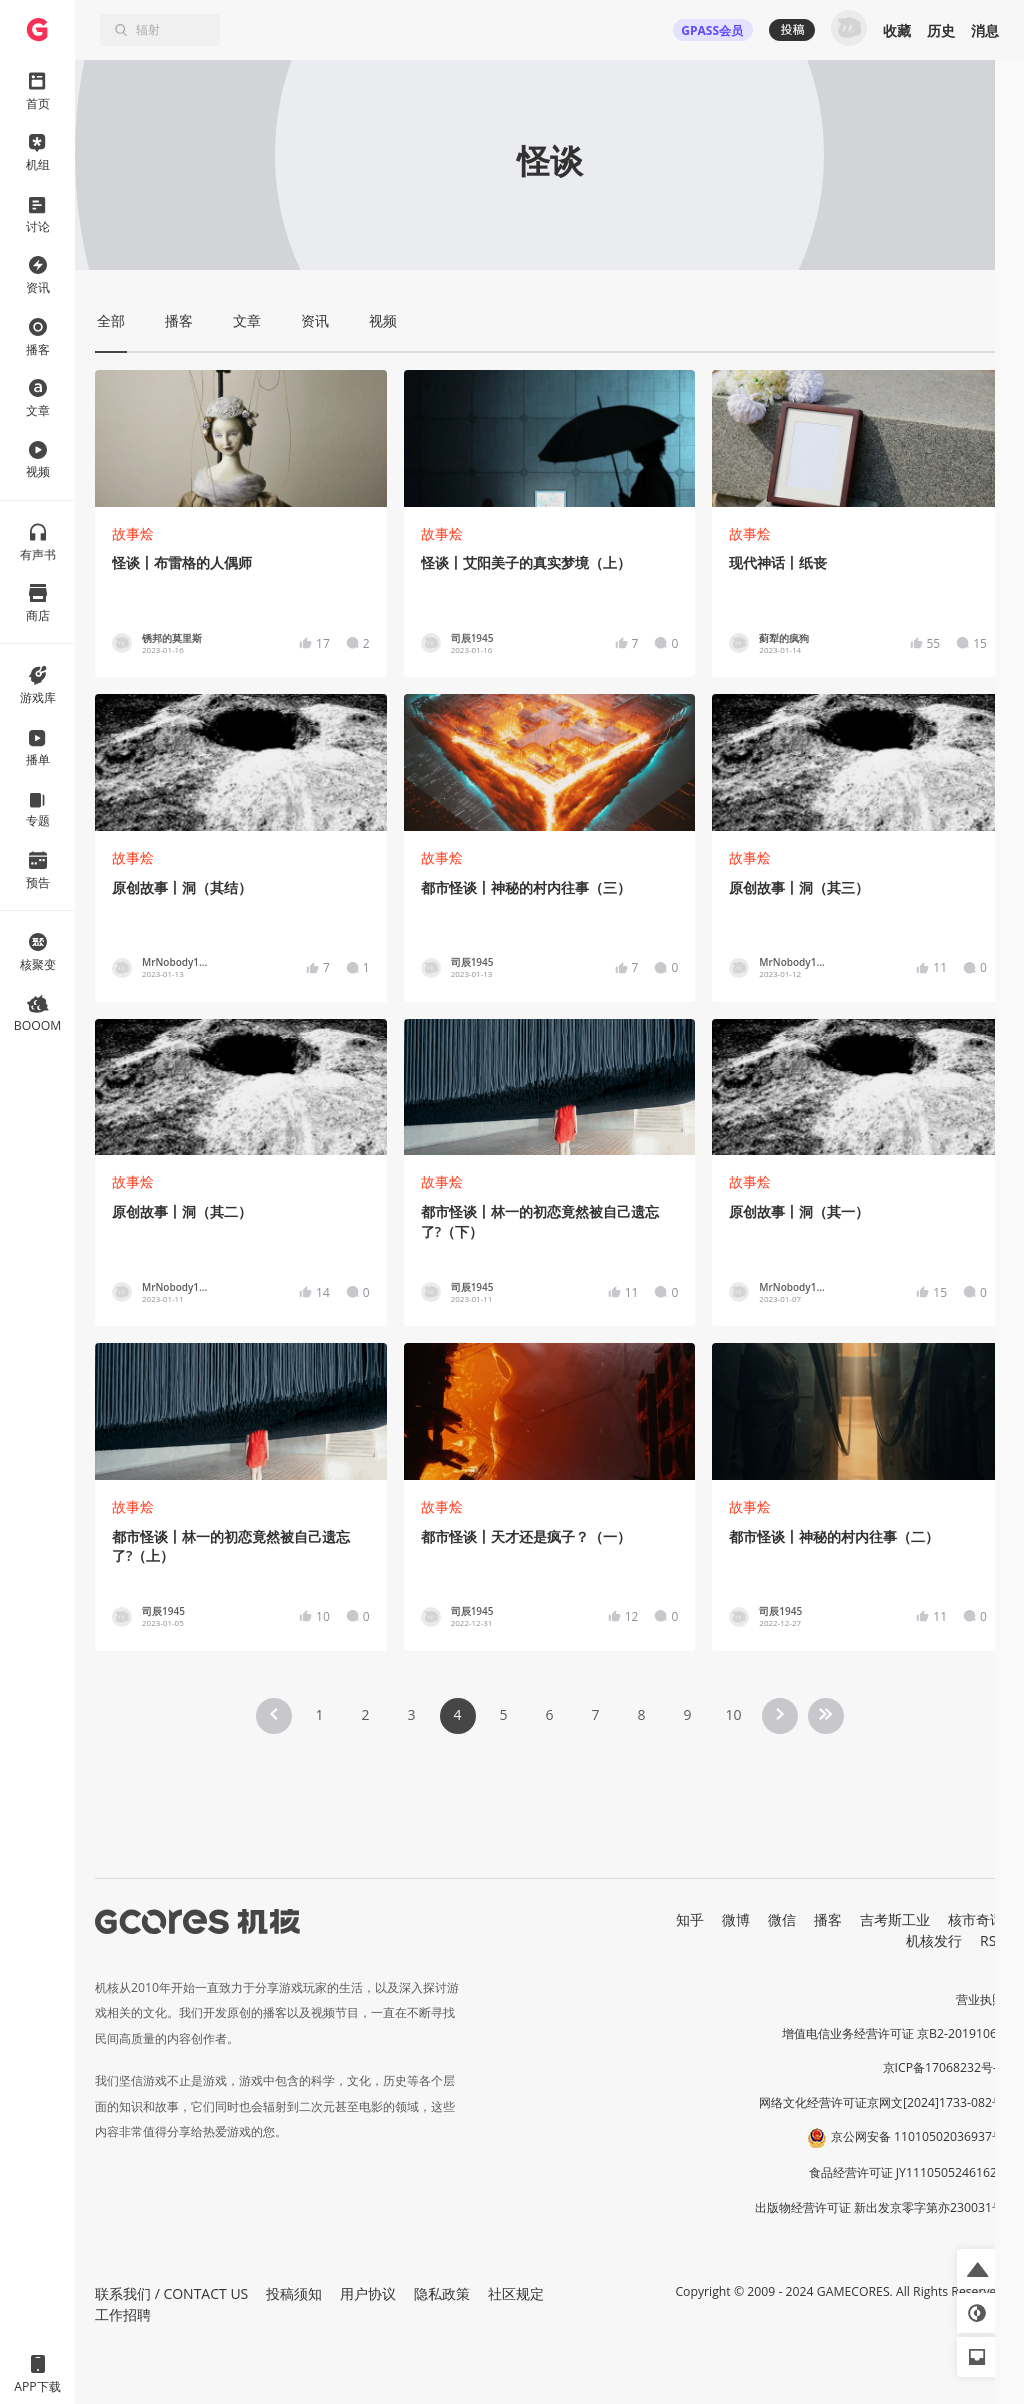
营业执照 (980, 1999)
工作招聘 (123, 2314)
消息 (985, 30)
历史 (941, 30)
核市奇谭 (976, 1919)
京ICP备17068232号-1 (944, 2067)
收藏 (897, 30)
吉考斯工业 (895, 1919)
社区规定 (516, 2293)
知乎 (690, 1919)
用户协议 (368, 2293)
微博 (736, 1919)
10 (733, 1714)
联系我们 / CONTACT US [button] (171, 2293)
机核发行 (934, 1940)
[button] (977, 2269)
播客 (828, 1919)
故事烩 (133, 533)
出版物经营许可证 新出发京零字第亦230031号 (879, 2207)
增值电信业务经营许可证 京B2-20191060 (893, 2033)
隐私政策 (442, 2293)
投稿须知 (294, 2293)
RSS (992, 1940)
